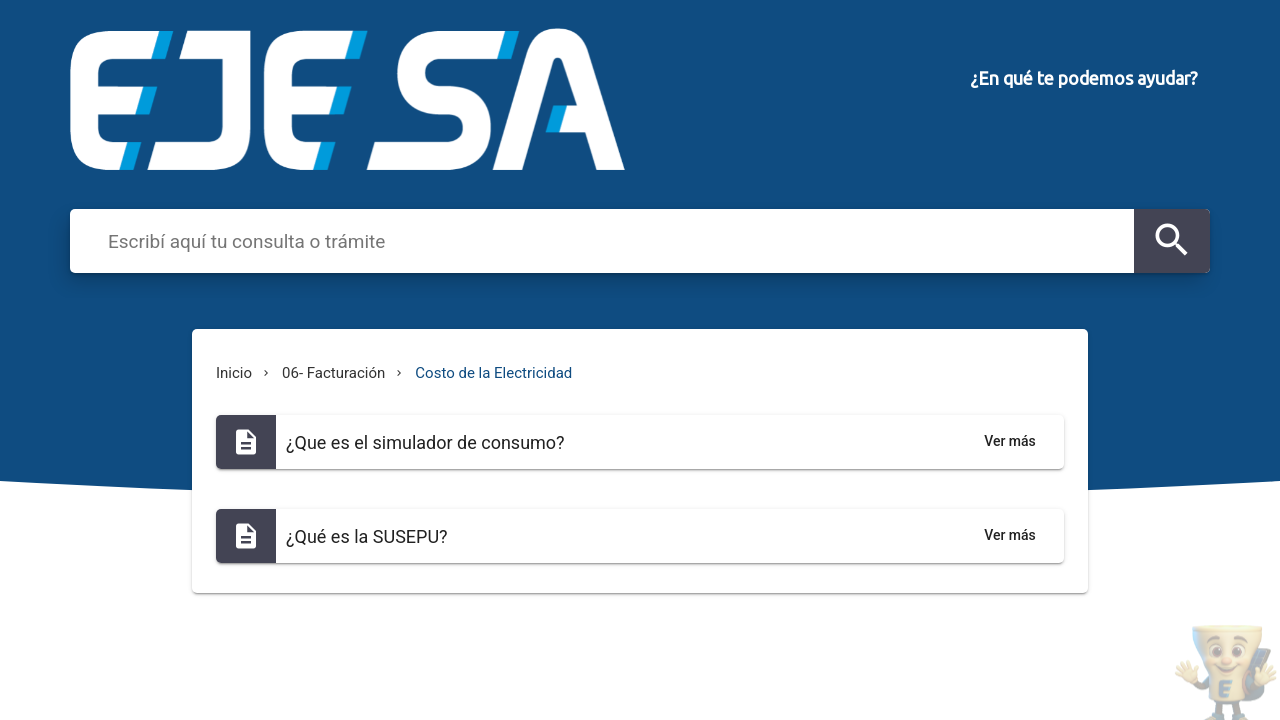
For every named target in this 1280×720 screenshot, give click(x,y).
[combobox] (615, 240)
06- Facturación (333, 373)
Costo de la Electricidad (493, 373)
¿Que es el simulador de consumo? (425, 442)
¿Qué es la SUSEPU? (367, 536)
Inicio (234, 373)
